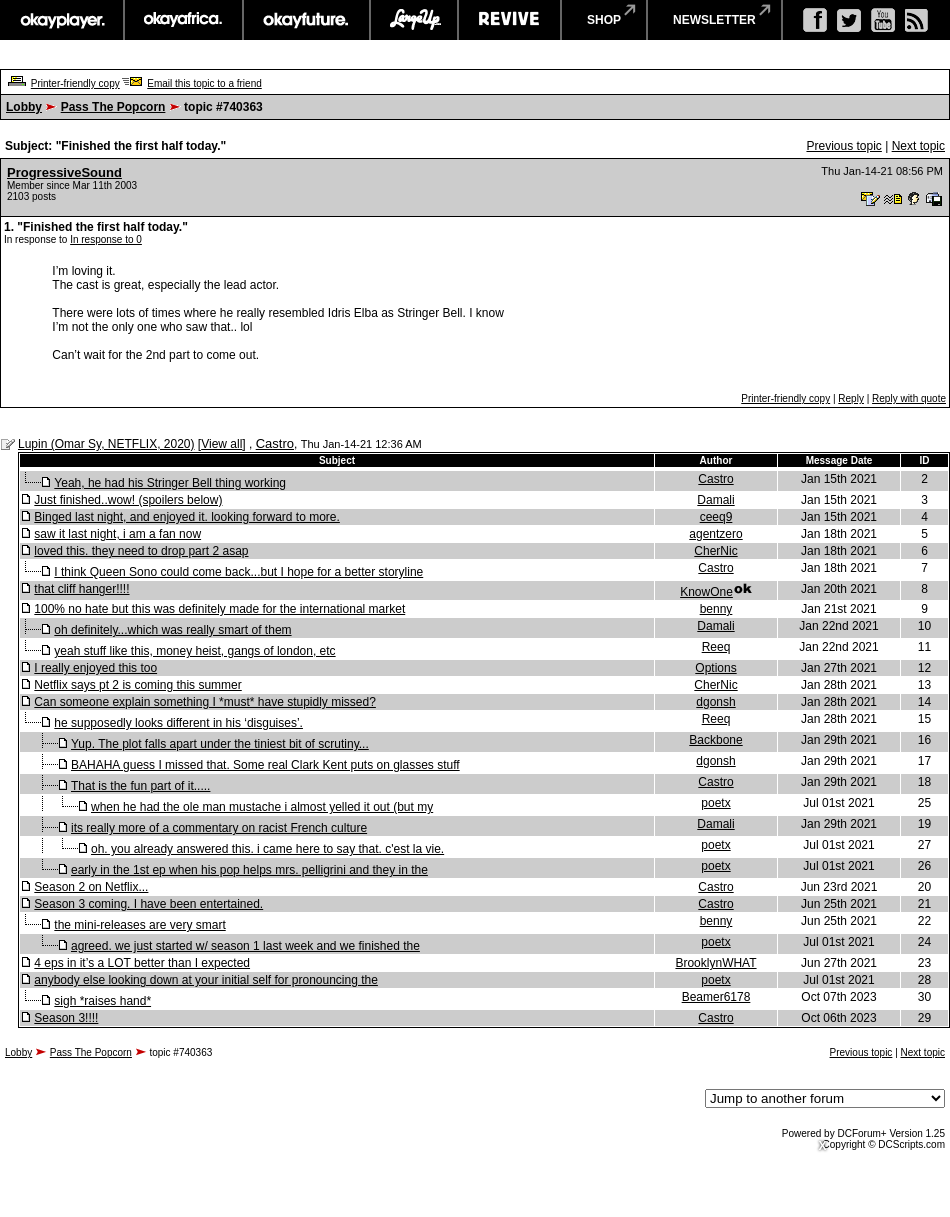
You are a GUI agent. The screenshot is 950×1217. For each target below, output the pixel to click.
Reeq (716, 647)
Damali (715, 500)
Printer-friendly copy (75, 83)
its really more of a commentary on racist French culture (219, 828)
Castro (275, 443)
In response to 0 (106, 239)
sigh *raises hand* (102, 1001)
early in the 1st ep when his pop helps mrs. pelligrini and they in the (249, 870)
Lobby (24, 107)
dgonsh (715, 702)
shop (604, 20)
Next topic (918, 146)
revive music (509, 20)
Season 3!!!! (66, 1018)
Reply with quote (909, 398)
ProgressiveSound (64, 172)
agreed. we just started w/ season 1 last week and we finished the (245, 946)
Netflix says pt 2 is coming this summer (137, 685)
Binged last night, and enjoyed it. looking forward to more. (187, 517)
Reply (851, 398)
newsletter (714, 20)
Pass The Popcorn (113, 107)
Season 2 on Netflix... (91, 887)
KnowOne (706, 592)
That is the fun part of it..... (140, 786)
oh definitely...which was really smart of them (172, 630)
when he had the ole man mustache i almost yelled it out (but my (262, 807)
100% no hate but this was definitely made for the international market (219, 609)
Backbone (715, 740)
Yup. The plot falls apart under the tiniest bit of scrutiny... (220, 744)
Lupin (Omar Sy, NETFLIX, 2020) (106, 444)
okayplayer (61, 20)
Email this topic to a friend (204, 83)
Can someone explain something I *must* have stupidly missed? (205, 702)
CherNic (715, 551)
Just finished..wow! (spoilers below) (128, 500)
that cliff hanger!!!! (81, 589)
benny (716, 609)
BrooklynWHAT (715, 963)
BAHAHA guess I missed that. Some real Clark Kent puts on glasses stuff (265, 765)
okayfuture (306, 20)
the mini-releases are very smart (139, 925)
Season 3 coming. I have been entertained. (148, 904)
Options (715, 668)
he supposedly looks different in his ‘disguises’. (178, 723)
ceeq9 (716, 517)
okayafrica (183, 20)
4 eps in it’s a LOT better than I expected (142, 963)
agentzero (715, 534)
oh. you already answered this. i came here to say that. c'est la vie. (267, 849)
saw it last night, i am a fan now (117, 534)
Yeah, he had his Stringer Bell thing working (170, 483)
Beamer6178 (716, 997)
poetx (715, 803)
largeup (414, 20)
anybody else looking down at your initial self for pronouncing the (206, 980)
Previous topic (843, 146)
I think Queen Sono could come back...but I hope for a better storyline (238, 572)
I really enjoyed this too (95, 668)
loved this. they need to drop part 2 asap (141, 551)
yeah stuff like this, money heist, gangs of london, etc (194, 651)
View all (221, 444)
